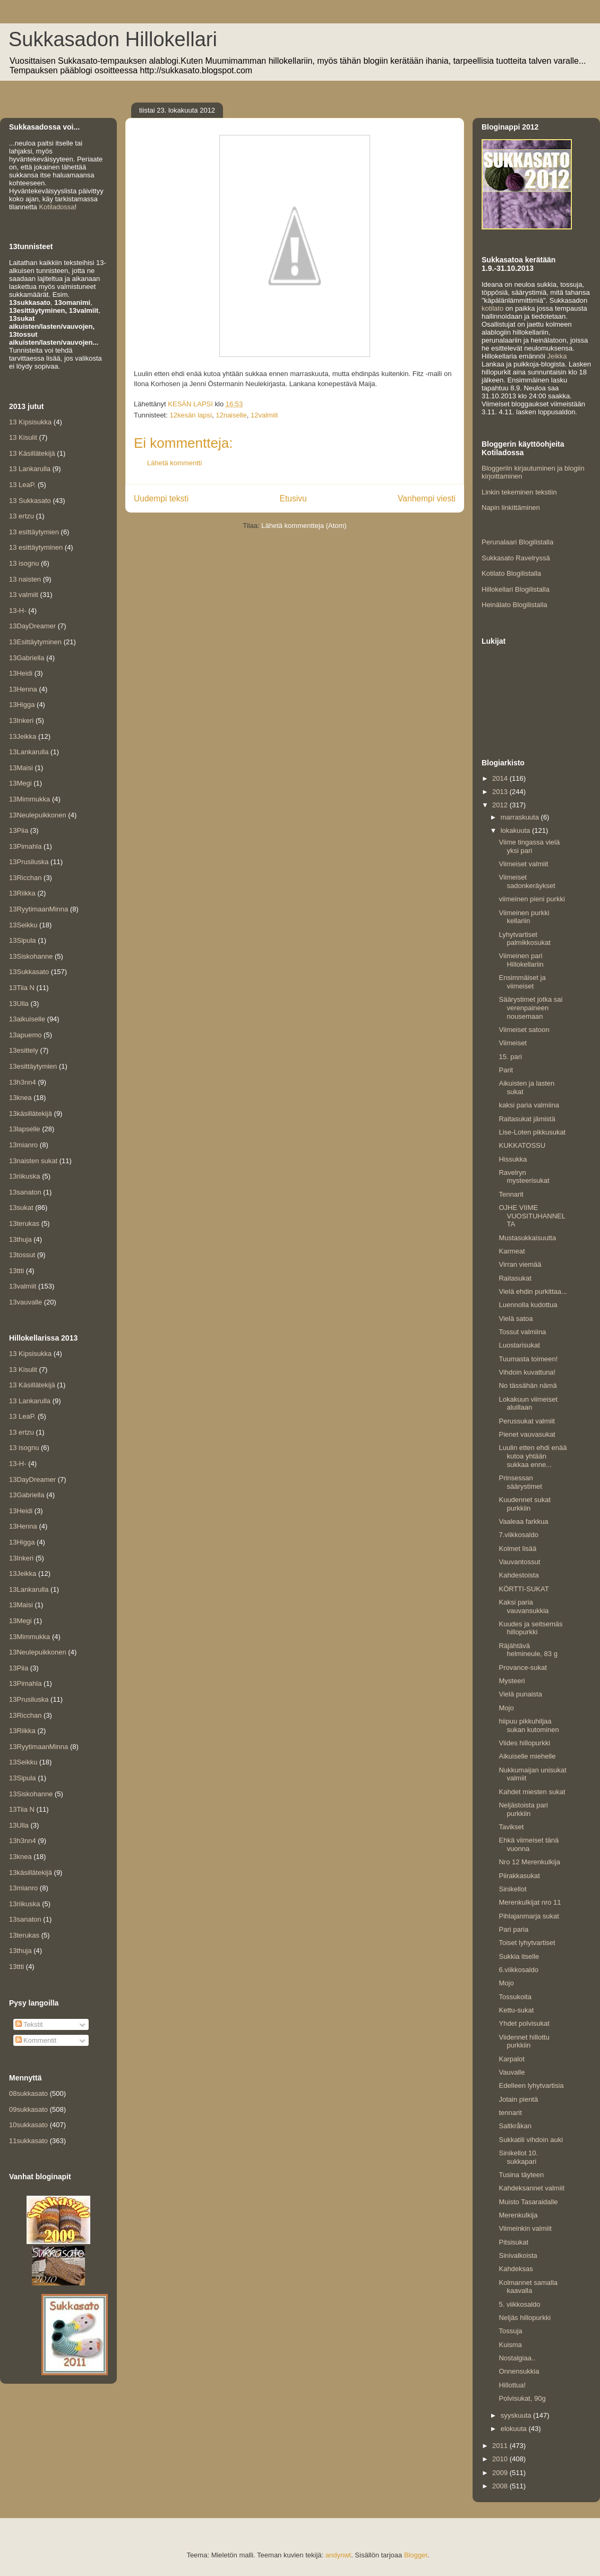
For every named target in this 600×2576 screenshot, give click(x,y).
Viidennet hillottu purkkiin (524, 2041)
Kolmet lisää (517, 1549)
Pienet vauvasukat (527, 1434)
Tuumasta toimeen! (528, 1359)
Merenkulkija (518, 2215)
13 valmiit (23, 595)
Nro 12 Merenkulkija (529, 1862)
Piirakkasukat (519, 1876)
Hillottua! (512, 2385)
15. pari (510, 1057)
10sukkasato (28, 2125)
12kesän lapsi (190, 415)
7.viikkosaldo (518, 1535)
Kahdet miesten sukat (532, 1792)
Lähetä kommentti (174, 463)
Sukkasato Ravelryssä (516, 558)
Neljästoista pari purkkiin (523, 1809)
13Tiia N (22, 988)
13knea (20, 1098)
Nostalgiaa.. (517, 2358)
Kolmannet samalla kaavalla (528, 2287)
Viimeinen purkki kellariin (524, 917)
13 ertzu (21, 516)
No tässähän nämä (527, 1385)
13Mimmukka (29, 799)
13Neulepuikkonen (37, 815)
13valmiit (22, 1286)
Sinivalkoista (518, 2255)
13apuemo (25, 1035)
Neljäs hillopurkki (525, 2318)
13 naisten (25, 579)
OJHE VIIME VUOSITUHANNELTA (532, 1216)
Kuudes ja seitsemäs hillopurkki (530, 1628)
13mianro (23, 1145)
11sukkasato (28, 2141)
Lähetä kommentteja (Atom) (303, 526)
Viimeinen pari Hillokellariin (521, 960)
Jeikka (557, 356)
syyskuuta (517, 2415)
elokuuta (515, 2429)
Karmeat (512, 1251)
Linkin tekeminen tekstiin (519, 492)
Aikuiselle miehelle (527, 1756)
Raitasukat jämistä (527, 1119)
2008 (501, 2486)
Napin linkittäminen (511, 507)
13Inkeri (21, 720)
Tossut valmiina (522, 1332)
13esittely (23, 1050)
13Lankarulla (28, 752)
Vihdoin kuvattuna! (527, 1372)
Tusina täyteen (521, 2175)
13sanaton (25, 1192)
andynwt (338, 2555)
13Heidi (20, 673)
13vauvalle (25, 1302)
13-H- (18, 611)
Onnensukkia (519, 2371)
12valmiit (264, 415)
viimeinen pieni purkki (531, 899)
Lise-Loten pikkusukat (532, 1132)
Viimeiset (513, 1043)
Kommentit (36, 2040)
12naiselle (231, 415)
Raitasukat (515, 1278)
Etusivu (293, 498)
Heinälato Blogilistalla (514, 605)
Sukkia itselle (519, 1956)
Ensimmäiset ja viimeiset (522, 982)
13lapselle (24, 1129)
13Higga (22, 705)
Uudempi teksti (161, 498)
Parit (506, 1070)
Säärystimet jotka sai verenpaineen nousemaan (530, 1007)
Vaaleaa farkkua (523, 1521)
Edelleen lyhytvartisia (531, 2085)
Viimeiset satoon (524, 1030)
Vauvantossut (519, 1562)
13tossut (22, 1255)
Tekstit (29, 2024)
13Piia (18, 830)
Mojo (506, 1708)
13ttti (16, 1271)
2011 (501, 2446)
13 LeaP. (22, 485)
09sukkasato (28, 2109)
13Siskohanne (31, 956)
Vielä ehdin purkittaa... (533, 1291)
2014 (501, 778)
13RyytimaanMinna (38, 909)
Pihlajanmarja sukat (529, 1916)
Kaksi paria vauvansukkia (523, 1606)
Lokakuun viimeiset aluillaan (528, 1403)
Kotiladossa (56, 207)
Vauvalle (512, 2072)
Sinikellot (512, 1889)
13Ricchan (25, 878)
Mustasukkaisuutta (527, 1238)
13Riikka (22, 893)
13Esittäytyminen (35, 642)
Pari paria (513, 1929)
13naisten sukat (33, 1161)
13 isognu (24, 563)
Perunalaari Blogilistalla (517, 542)
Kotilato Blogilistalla (511, 573)
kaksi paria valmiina (529, 1105)
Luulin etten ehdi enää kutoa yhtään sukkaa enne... (533, 1456)
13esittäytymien (33, 1066)
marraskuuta (521, 817)
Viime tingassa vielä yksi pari (529, 846)
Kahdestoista (518, 1575)
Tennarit (511, 1194)
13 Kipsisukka (30, 422)
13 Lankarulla (29, 469)
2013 (501, 792)
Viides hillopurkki (524, 1743)
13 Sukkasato (30, 501)
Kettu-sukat (516, 2010)
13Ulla (19, 1004)
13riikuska (24, 1176)
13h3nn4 (22, 1082)
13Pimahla (25, 846)
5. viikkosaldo (519, 2304)
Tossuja (510, 2331)
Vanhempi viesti (427, 498)
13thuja (20, 1239)
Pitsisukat (513, 2242)
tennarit (510, 2113)
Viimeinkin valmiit (525, 2228)
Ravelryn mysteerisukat (524, 1176)
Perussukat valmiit (526, 1421)
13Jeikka (22, 736)
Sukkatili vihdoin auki (531, 2140)
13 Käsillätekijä (32, 453)
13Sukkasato (29, 972)
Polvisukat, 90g (522, 2398)
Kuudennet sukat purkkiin (525, 1504)
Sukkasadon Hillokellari (112, 39)
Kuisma (510, 2345)
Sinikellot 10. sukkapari (518, 2157)
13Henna (23, 689)
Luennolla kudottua (528, 1305)
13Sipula (22, 940)
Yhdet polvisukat (524, 2023)
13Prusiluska (28, 862)
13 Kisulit (23, 437)
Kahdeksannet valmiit (531, 2188)
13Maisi (21, 768)
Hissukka (513, 1159)
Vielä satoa (516, 1319)
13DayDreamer (32, 626)
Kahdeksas (516, 2269)
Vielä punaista (520, 1694)
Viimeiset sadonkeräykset (527, 881)
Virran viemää (520, 1264)
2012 (501, 805)
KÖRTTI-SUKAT (523, 1589)
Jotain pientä (518, 2099)
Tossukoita (515, 1997)
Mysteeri (512, 1681)
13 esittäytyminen (36, 547)
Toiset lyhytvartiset (527, 1943)
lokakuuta (516, 830)
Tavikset (511, 1827)
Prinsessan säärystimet (520, 1482)
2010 (501, 2459)
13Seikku (23, 925)
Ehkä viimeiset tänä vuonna (529, 1844)
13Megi (20, 783)
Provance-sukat (522, 1667)
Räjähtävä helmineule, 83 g (528, 1650)
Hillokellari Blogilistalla (516, 589)
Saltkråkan (515, 2126)
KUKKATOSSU (522, 1145)
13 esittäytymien (34, 532)
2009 (501, 2473)
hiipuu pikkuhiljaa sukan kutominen (529, 1725)
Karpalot (511, 2059)
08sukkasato (28, 2093)
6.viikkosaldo (518, 1970)
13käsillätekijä (30, 1114)
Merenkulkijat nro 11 (530, 1902)
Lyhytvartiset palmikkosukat (524, 939)
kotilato (492, 308)
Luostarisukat (519, 1345)
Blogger (415, 2555)
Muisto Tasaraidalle (528, 2202)
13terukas (24, 1223)
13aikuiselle (27, 1019)
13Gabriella (27, 658)
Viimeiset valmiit (523, 864)
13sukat (21, 1208)
